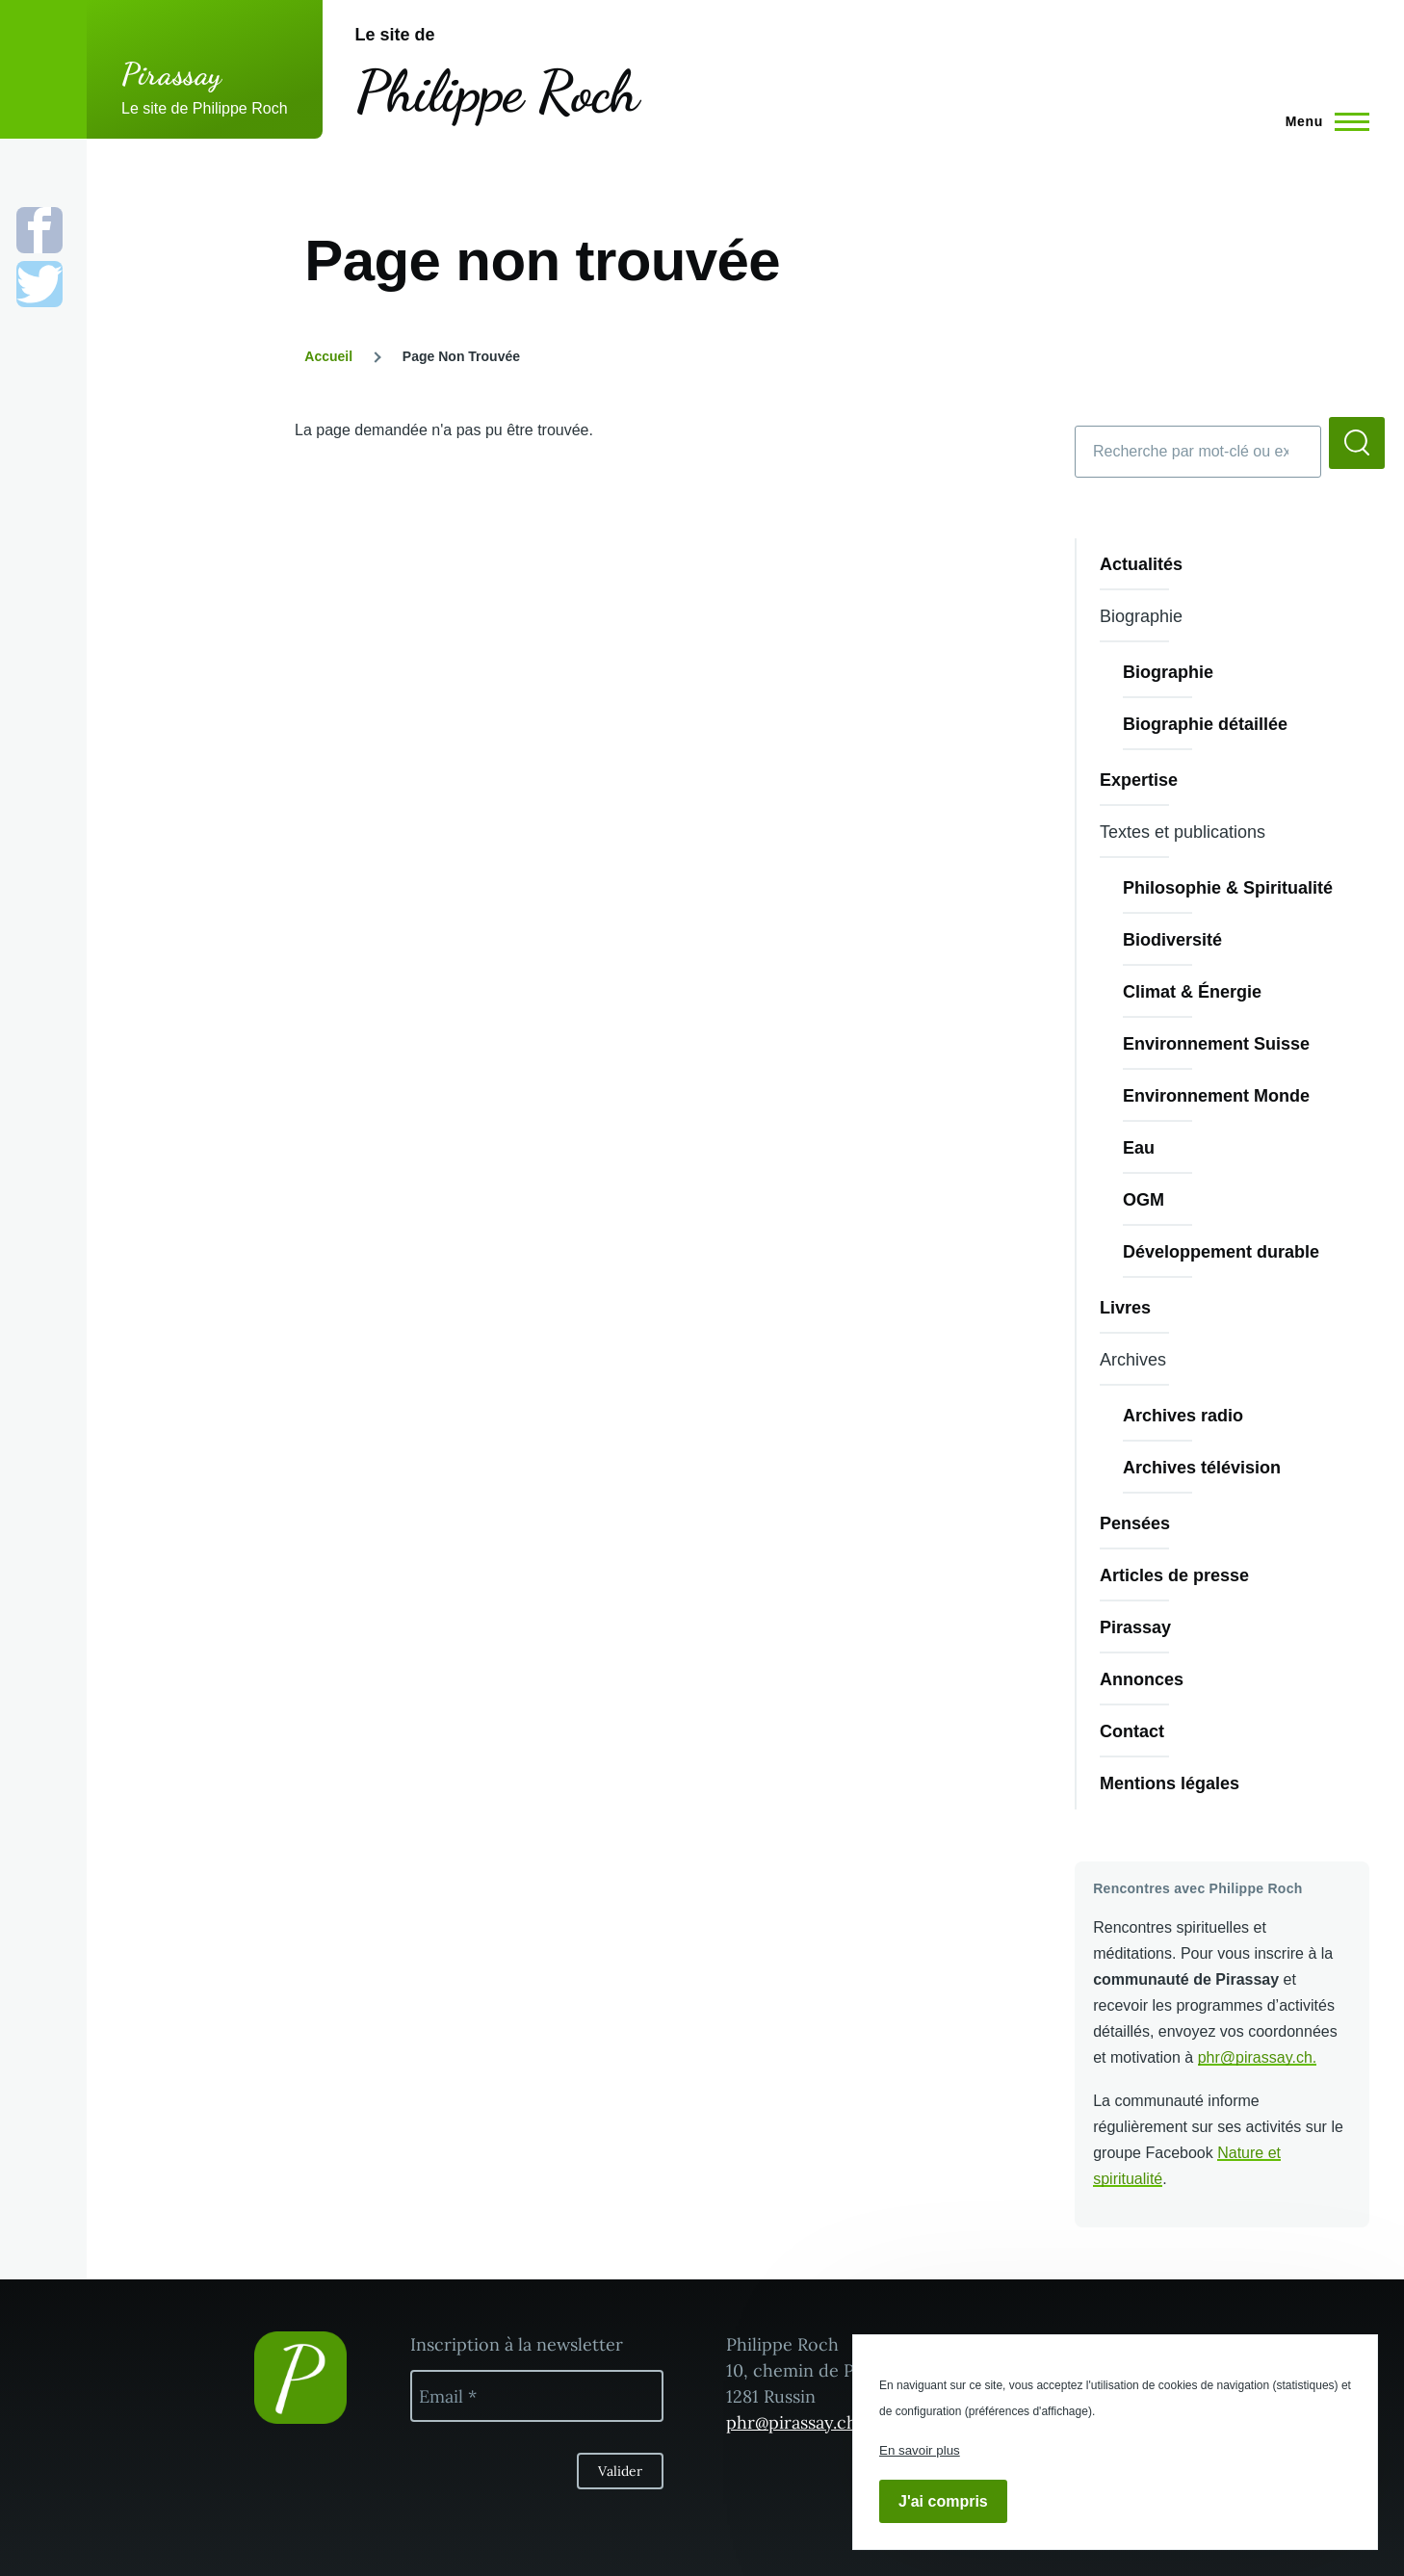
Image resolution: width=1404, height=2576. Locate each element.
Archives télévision (1202, 1467)
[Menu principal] (1321, 121)
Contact (1132, 1731)
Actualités (1141, 564)
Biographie (1168, 672)
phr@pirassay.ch (1255, 2057)
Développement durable (1221, 1252)
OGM (1143, 1200)
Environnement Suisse (1216, 1044)
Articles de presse (1174, 1575)
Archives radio (1183, 1415)
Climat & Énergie (1192, 992)
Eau (1139, 1148)
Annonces (1141, 1679)
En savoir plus (919, 2450)
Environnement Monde (1216, 1096)
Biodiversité (1172, 940)
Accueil (328, 356)
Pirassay (171, 74)
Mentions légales (1169, 1783)
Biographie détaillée (1205, 724)
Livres (1125, 1307)
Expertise (1139, 780)
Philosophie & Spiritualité (1228, 888)
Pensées (1135, 1523)
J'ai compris (943, 2501)
